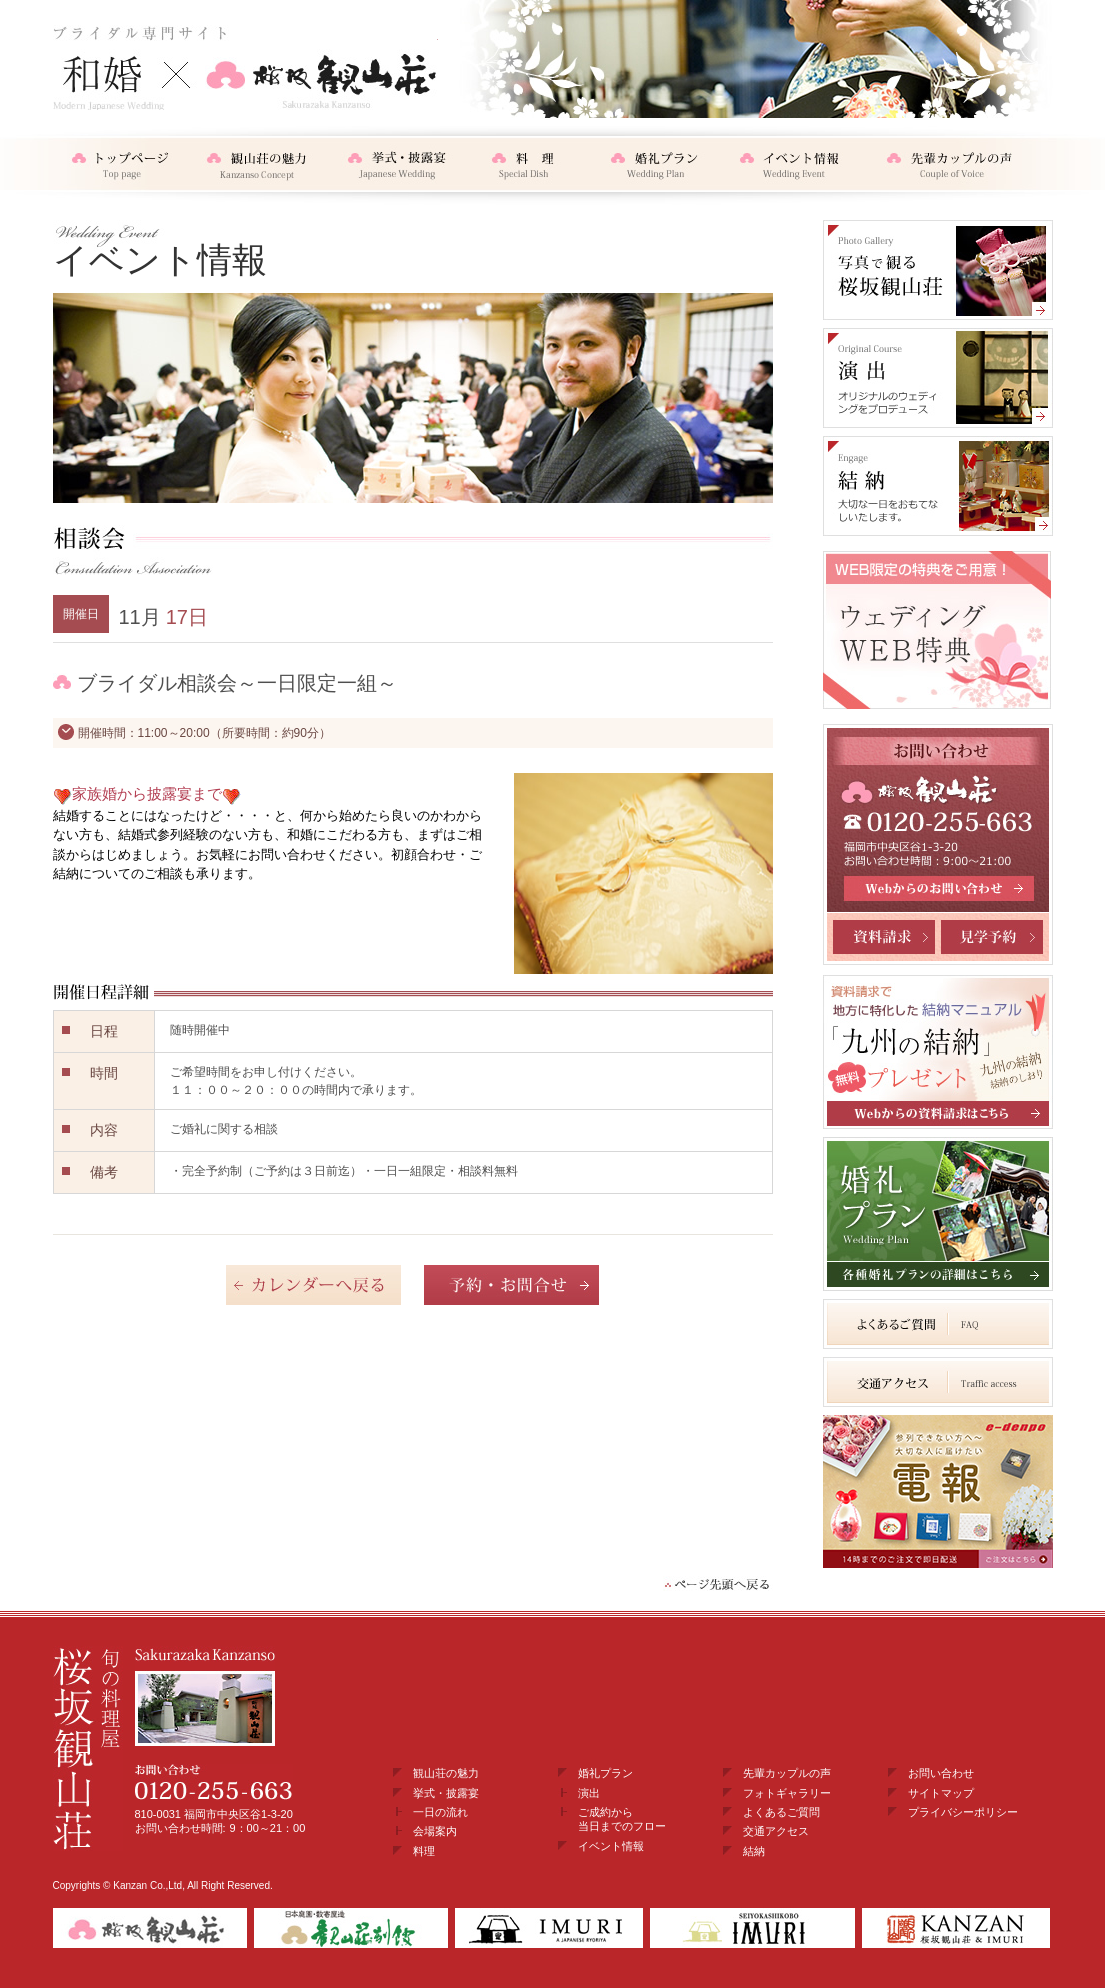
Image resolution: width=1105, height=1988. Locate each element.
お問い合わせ (941, 1773)
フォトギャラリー (787, 1793)
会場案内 (435, 1831)
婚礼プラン (605, 1773)
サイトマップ (941, 1793)
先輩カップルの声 (787, 1773)
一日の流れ (440, 1812)
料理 (424, 1851)
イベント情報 (611, 1846)
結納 (754, 1851)
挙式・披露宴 (446, 1793)
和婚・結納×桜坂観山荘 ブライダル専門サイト (245, 67)
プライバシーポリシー (963, 1812)
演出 (589, 1793)
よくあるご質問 (781, 1812)
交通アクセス (776, 1831)
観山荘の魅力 (446, 1773)
